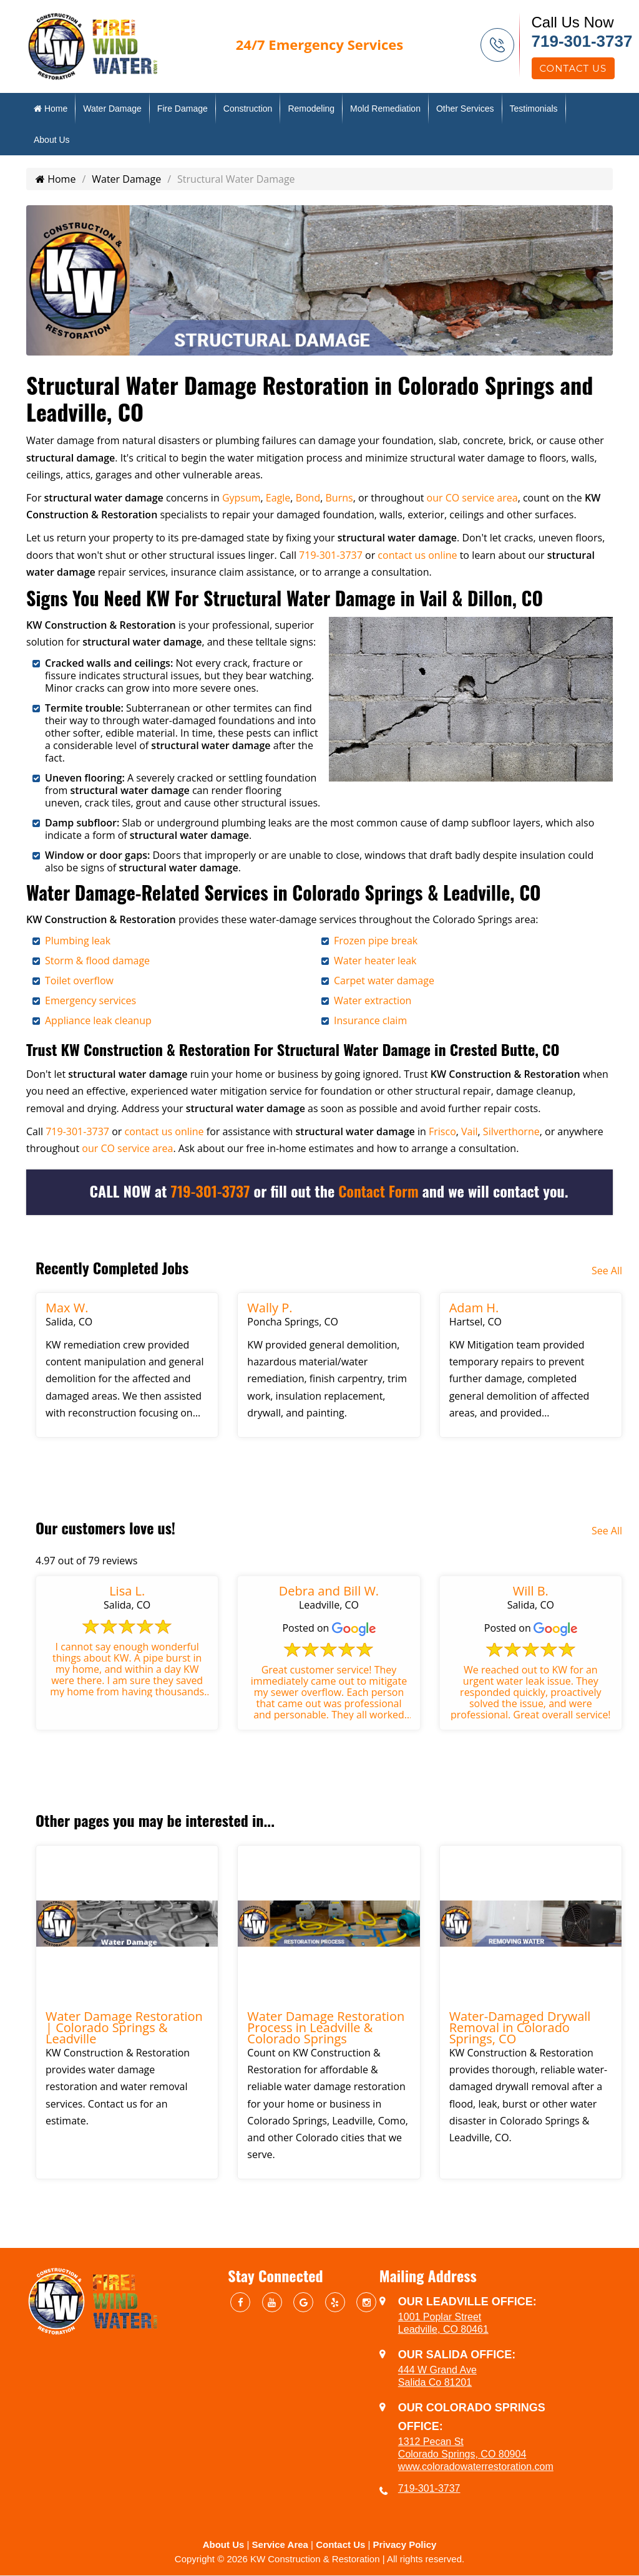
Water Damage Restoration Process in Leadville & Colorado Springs (325, 2027)
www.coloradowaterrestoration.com (476, 2466)
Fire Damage (182, 109)
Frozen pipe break (375, 940)
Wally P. (269, 1307)
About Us (52, 140)
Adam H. (474, 1307)
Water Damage (112, 109)
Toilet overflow (79, 980)
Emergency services (90, 1000)
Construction (248, 109)
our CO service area (472, 498)
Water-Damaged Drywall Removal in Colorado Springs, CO (520, 2027)
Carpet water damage (384, 980)
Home (50, 109)
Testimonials (534, 109)
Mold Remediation (385, 109)
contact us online (417, 555)
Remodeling (311, 109)
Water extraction (372, 1000)
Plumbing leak (77, 940)
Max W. (67, 1307)
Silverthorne (511, 1131)
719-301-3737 (582, 41)
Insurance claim (370, 1020)
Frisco (442, 1131)
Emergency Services (319, 44)
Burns (339, 498)
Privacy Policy (405, 2544)
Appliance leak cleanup (98, 1020)
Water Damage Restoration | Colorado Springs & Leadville (124, 2027)
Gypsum (241, 498)
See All (607, 1270)
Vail (469, 1131)
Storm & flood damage (97, 960)
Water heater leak (375, 960)
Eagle (278, 498)
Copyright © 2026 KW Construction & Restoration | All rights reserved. (319, 2559)
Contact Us (573, 68)
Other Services (465, 109)
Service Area (280, 2544)
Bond (308, 498)
